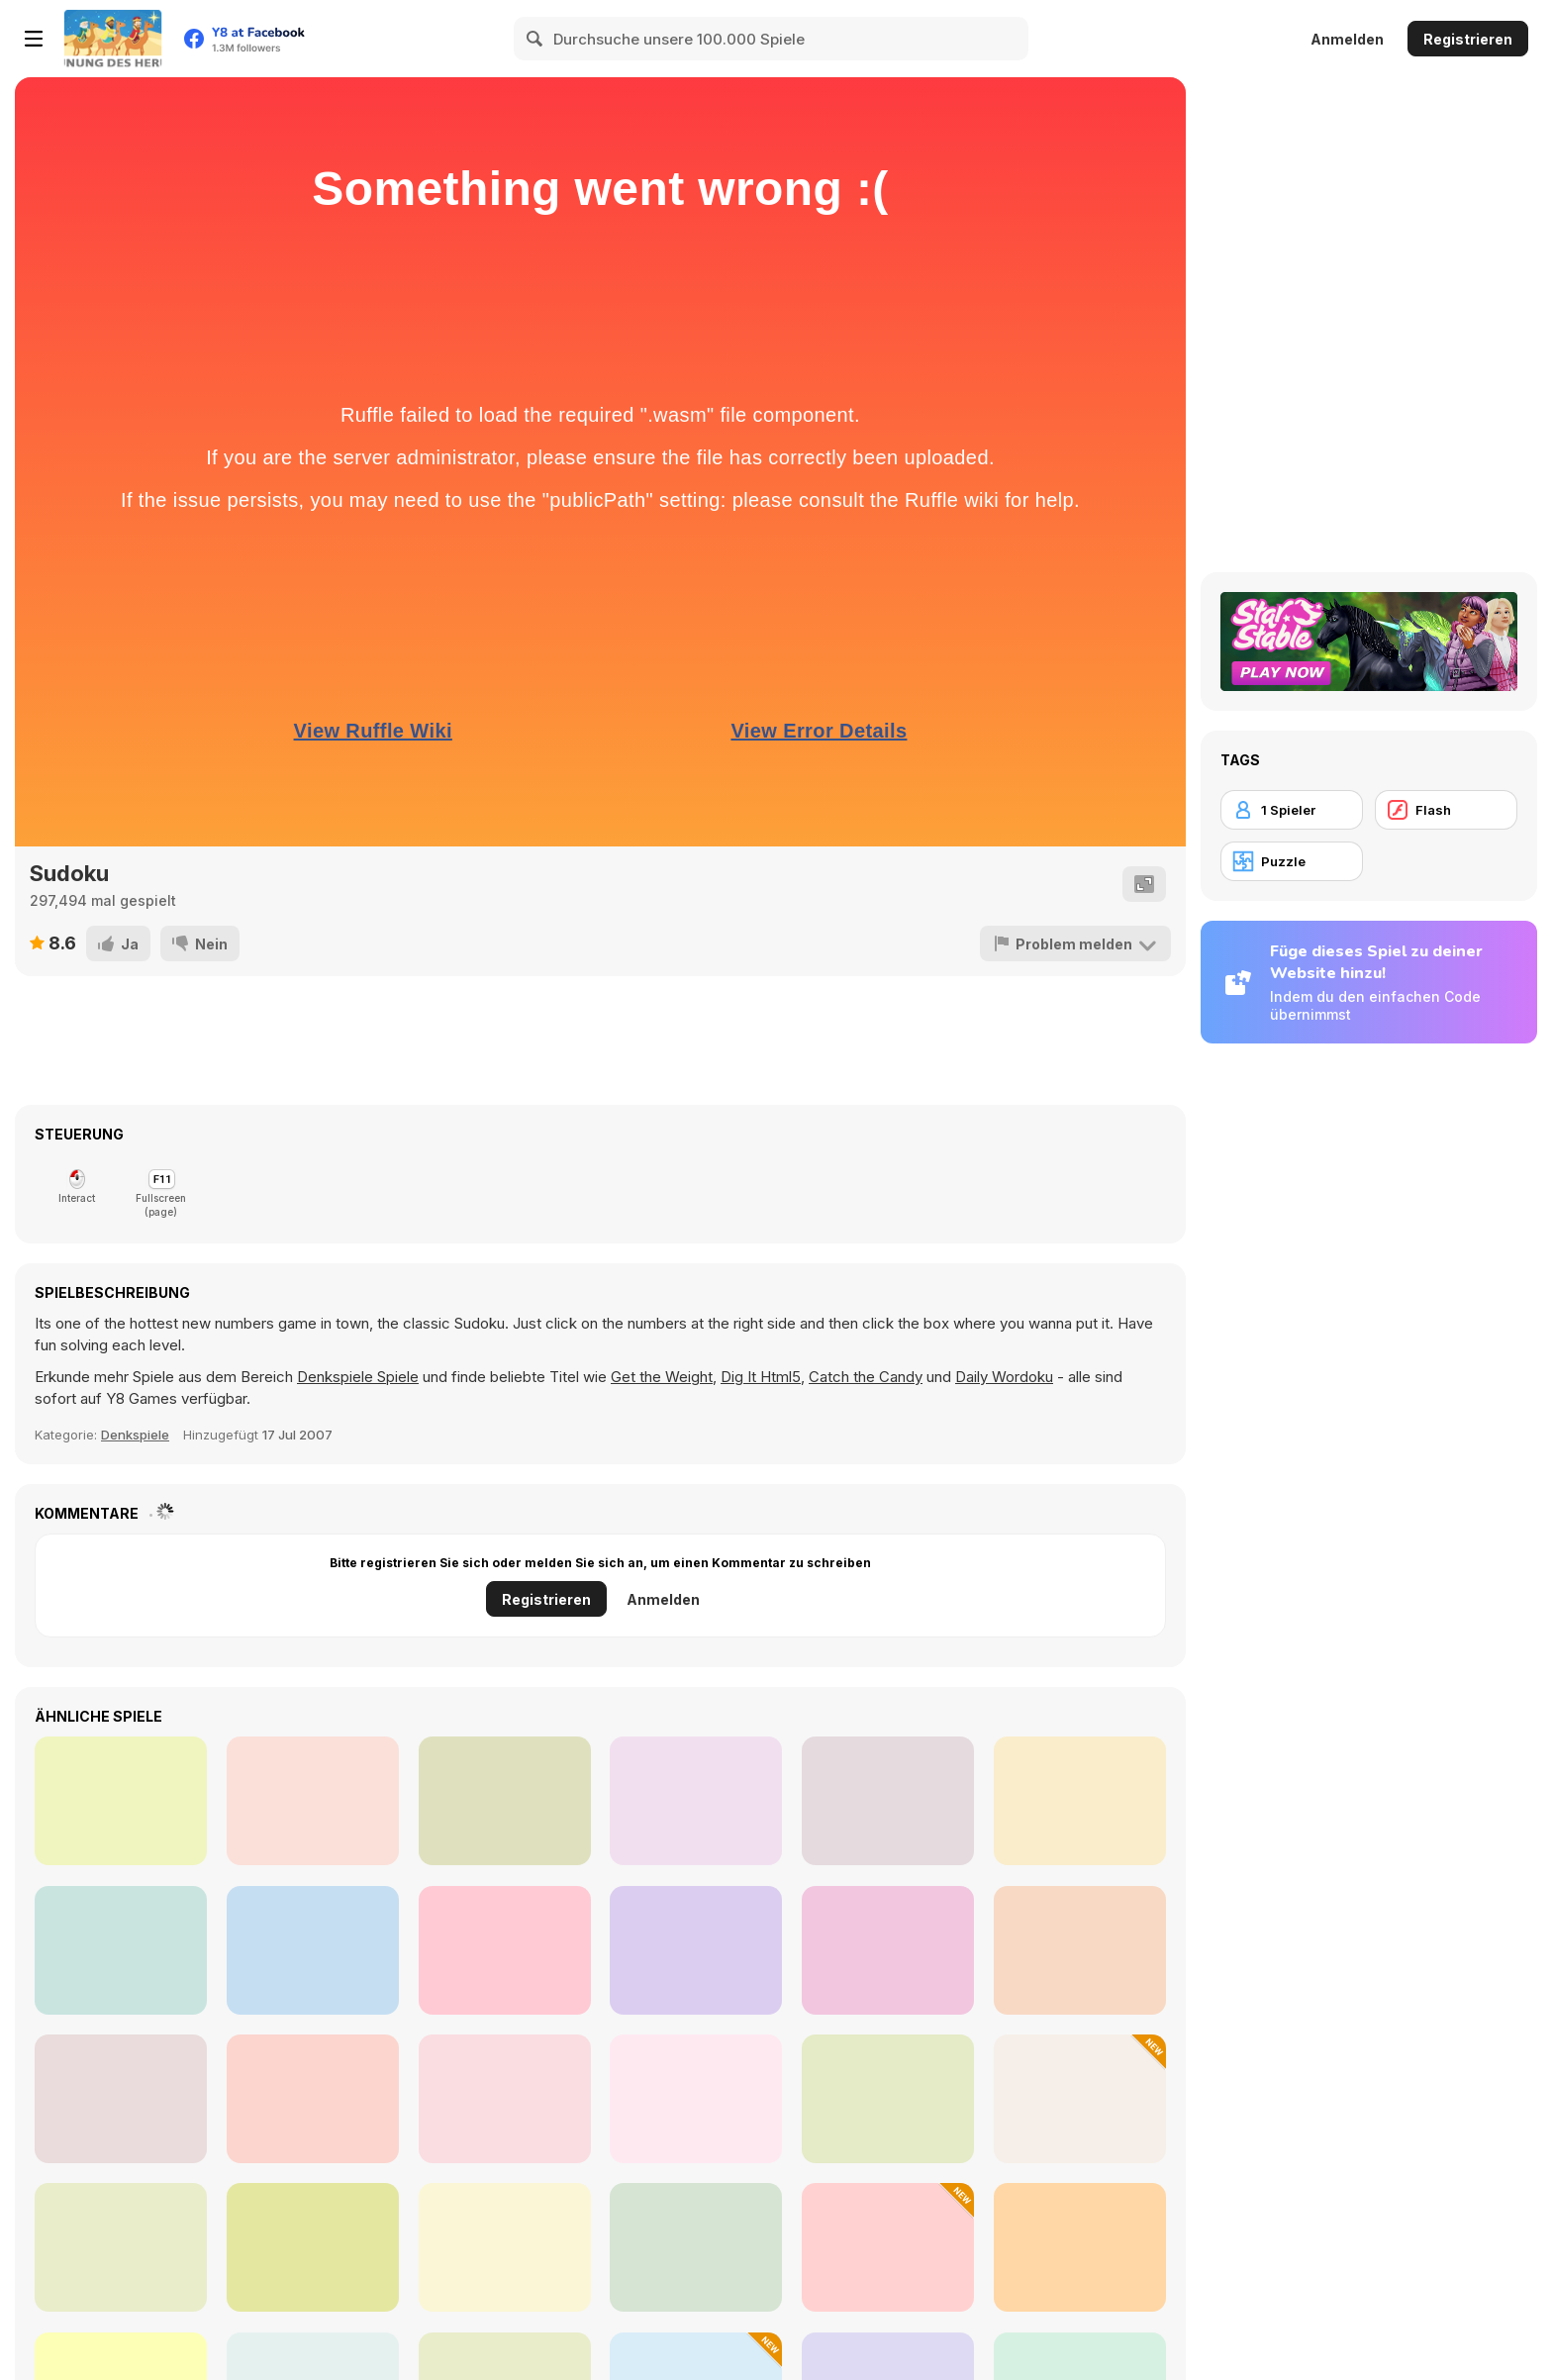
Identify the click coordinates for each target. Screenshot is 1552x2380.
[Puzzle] (1291, 861)
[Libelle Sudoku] (696, 1800)
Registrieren (1467, 39)
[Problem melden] (1075, 943)
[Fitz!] (888, 2098)
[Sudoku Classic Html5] (121, 1800)
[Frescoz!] (505, 2247)
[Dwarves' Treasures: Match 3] (1080, 2098)
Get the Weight (662, 1376)
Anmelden (1347, 39)
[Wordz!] (121, 2247)
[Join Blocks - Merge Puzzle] (121, 1950)
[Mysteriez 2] (313, 2098)
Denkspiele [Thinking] (135, 1434)
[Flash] (1446, 810)
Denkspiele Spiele (358, 1376)
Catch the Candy (865, 1376)
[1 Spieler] (1291, 810)
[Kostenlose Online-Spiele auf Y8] (112, 38)
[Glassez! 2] (313, 2247)
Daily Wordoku (1004, 1376)
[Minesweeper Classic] (888, 1950)
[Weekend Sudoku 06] (696, 1950)
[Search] (535, 38)
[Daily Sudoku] (505, 1950)
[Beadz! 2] (1080, 2247)
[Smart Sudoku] (888, 1800)
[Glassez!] (121, 2098)
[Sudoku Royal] (1080, 1950)
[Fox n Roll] (696, 2098)
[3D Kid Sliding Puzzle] (888, 2247)
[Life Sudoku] (313, 1950)
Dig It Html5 (761, 1376)
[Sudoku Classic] (1080, 1800)
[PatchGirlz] (505, 2098)
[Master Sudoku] (505, 1800)
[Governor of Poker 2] (696, 2247)
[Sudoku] (313, 1800)
